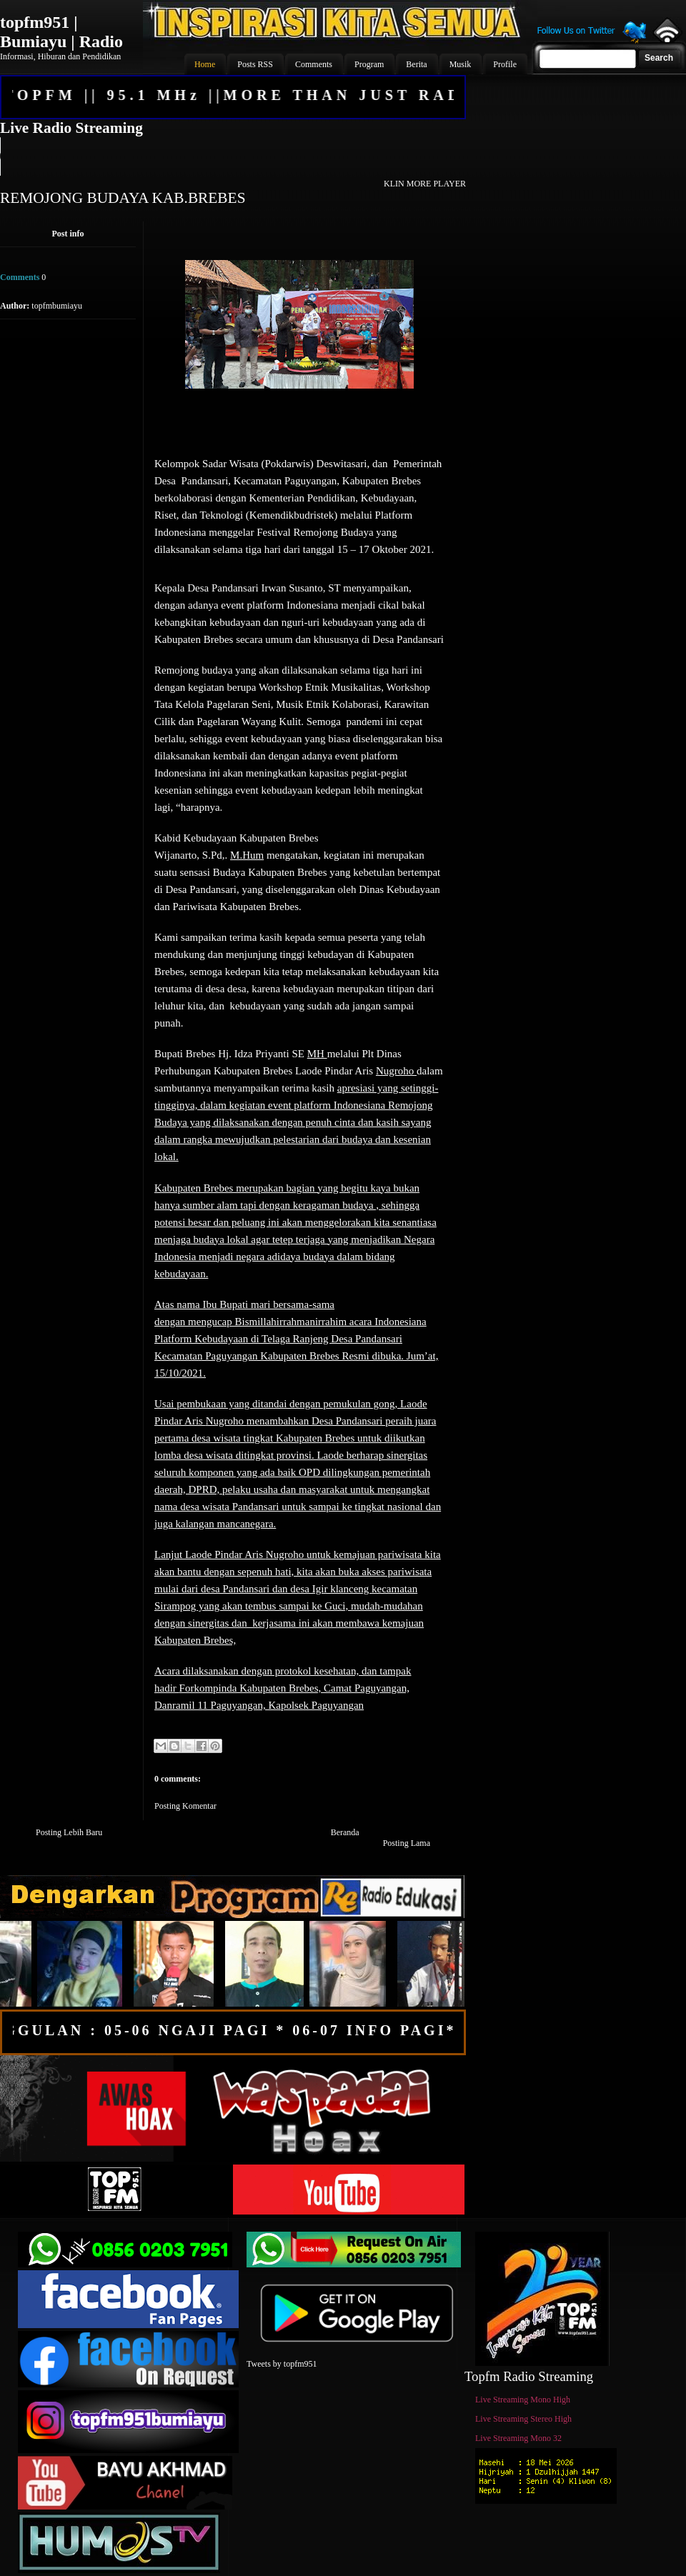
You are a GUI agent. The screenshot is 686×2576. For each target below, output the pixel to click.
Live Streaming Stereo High (523, 2419)
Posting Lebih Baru (69, 1832)
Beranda (345, 1832)
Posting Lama (406, 1843)
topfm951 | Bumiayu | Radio (61, 32)
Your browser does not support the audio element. (232, 156)
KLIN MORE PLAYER (425, 184)
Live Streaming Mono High (522, 2400)
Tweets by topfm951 (282, 2364)
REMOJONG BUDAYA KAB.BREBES (123, 197)
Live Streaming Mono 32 (518, 2438)
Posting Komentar (185, 1806)
